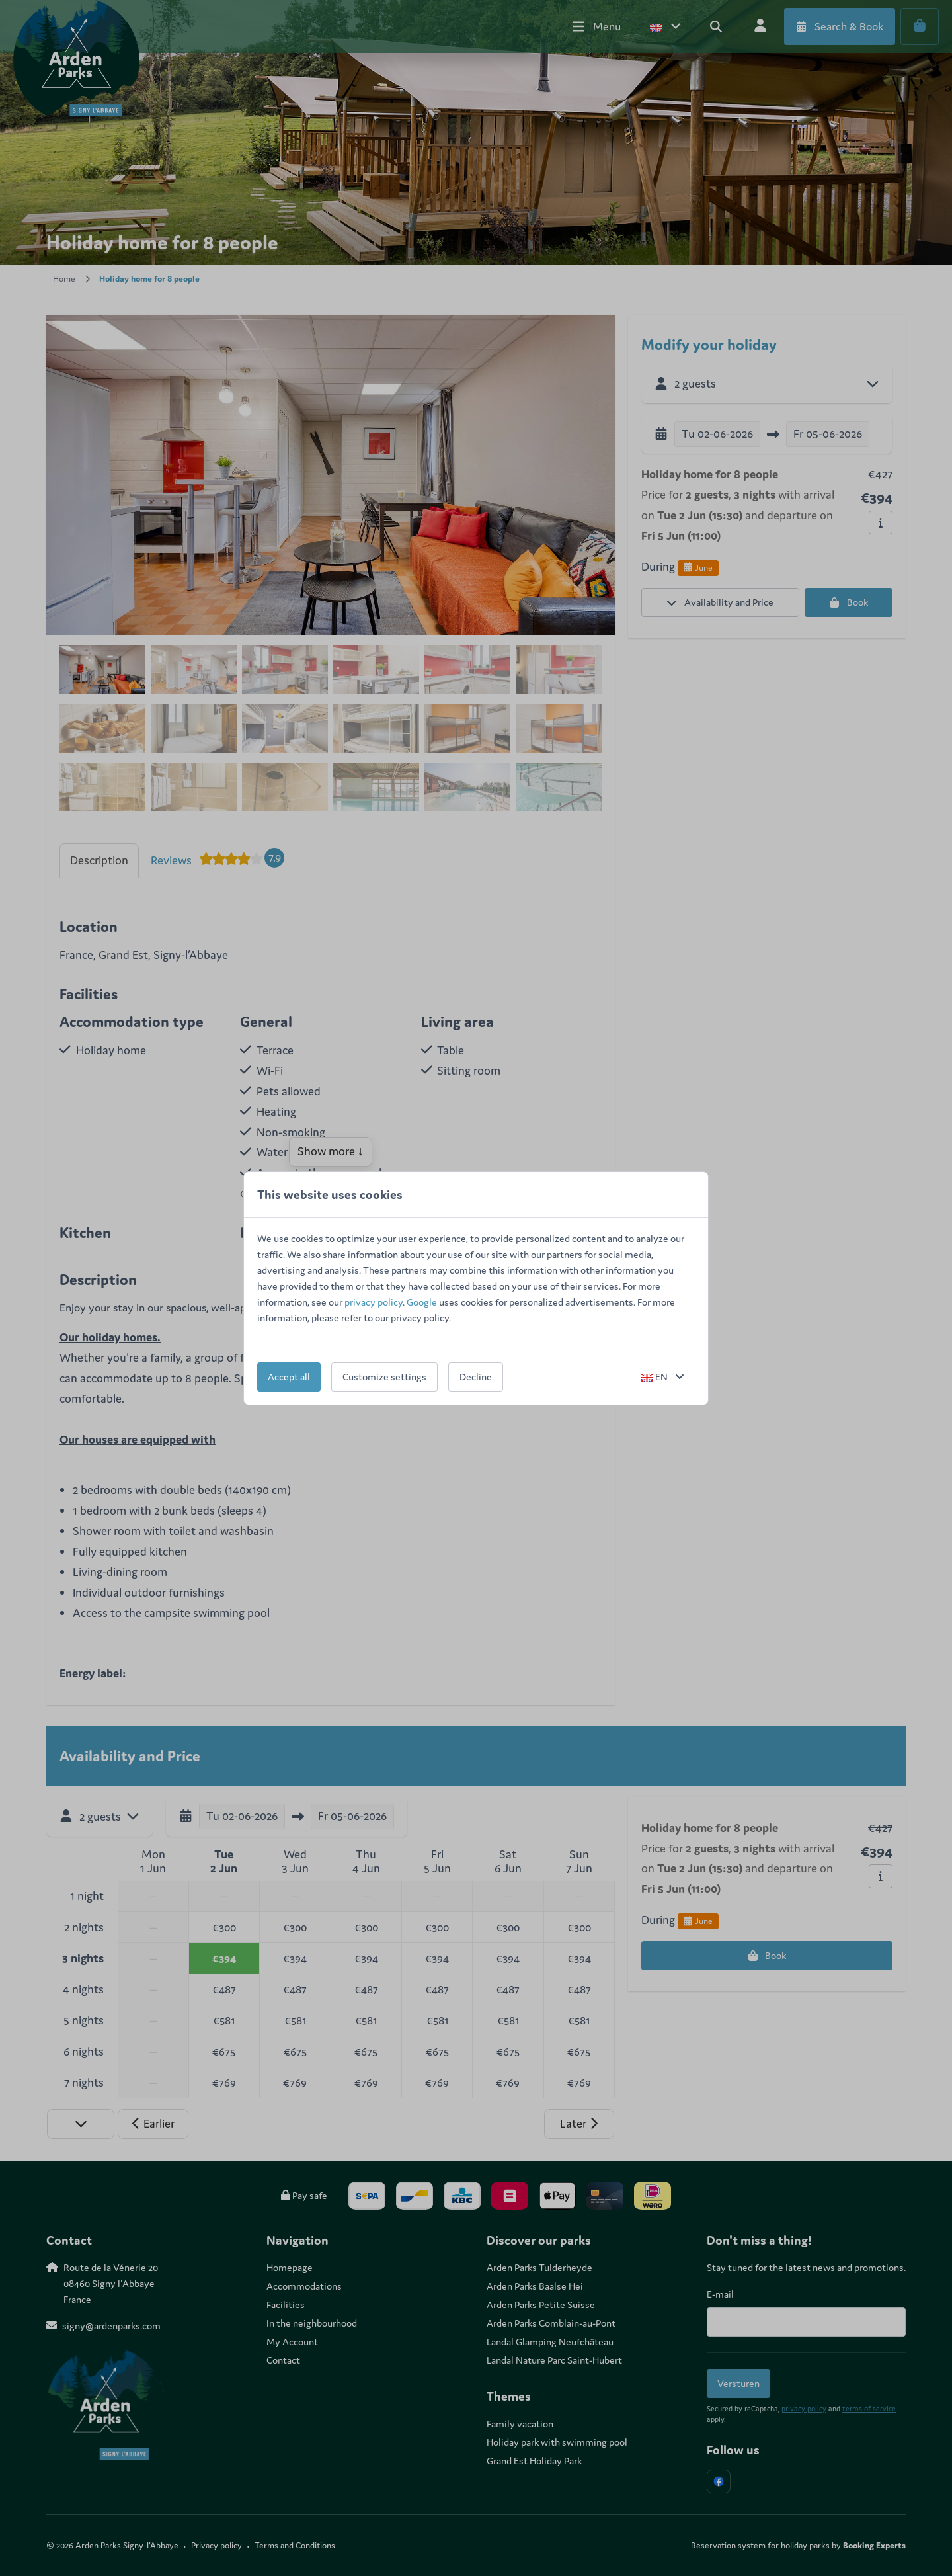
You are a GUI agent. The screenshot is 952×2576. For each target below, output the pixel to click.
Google (422, 1302)
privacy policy (373, 1302)
